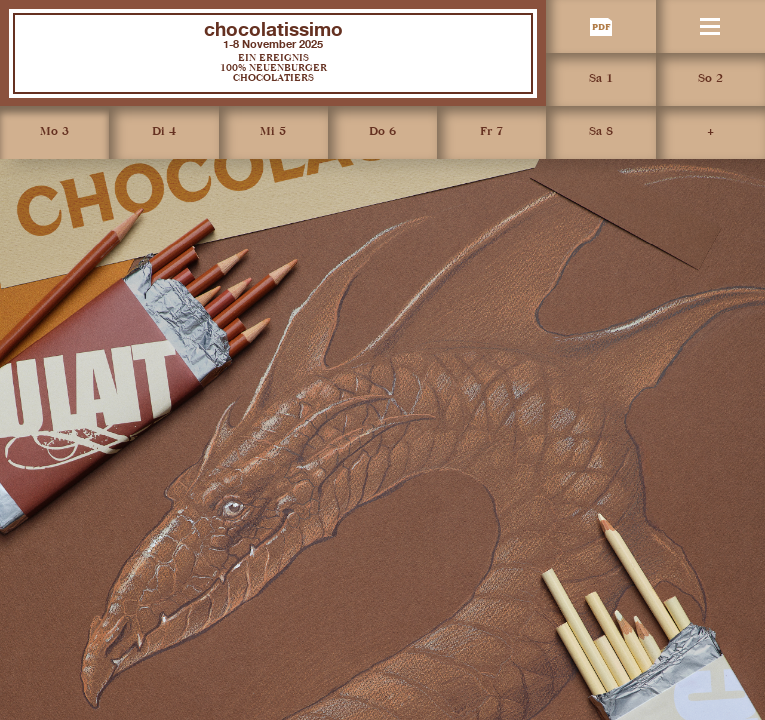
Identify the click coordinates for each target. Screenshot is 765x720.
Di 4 (164, 132)
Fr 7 (491, 132)
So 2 (710, 79)
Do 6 (382, 132)
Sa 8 (601, 132)
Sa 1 (601, 79)
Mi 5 (273, 132)
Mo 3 (54, 132)
